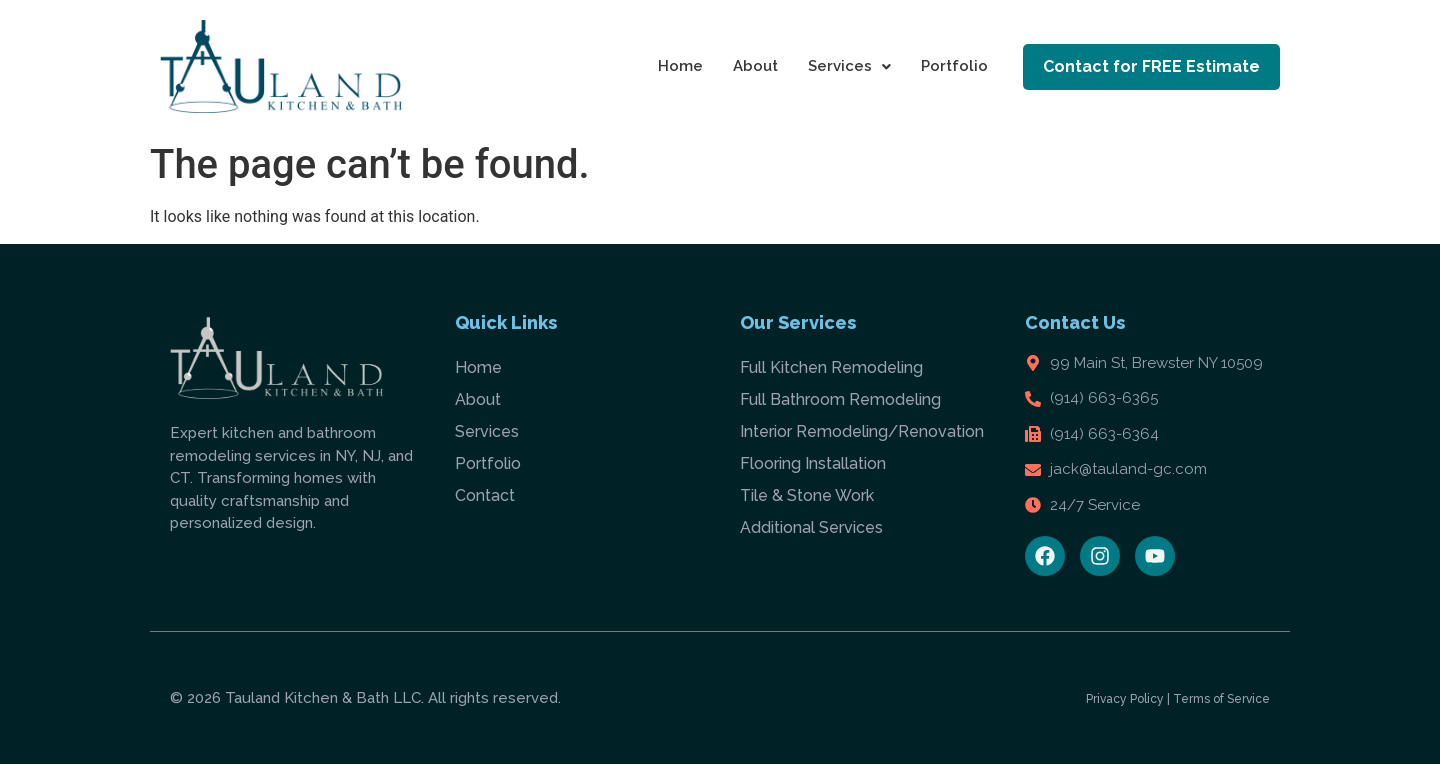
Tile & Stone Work (807, 495)
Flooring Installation (813, 463)
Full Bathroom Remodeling (840, 399)
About (755, 66)
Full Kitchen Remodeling (831, 367)
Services (849, 66)
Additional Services (811, 527)
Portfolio (954, 66)
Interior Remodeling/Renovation (862, 431)
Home (680, 66)
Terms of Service (1221, 699)
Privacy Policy (1125, 699)
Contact (485, 495)
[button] (849, 66)
